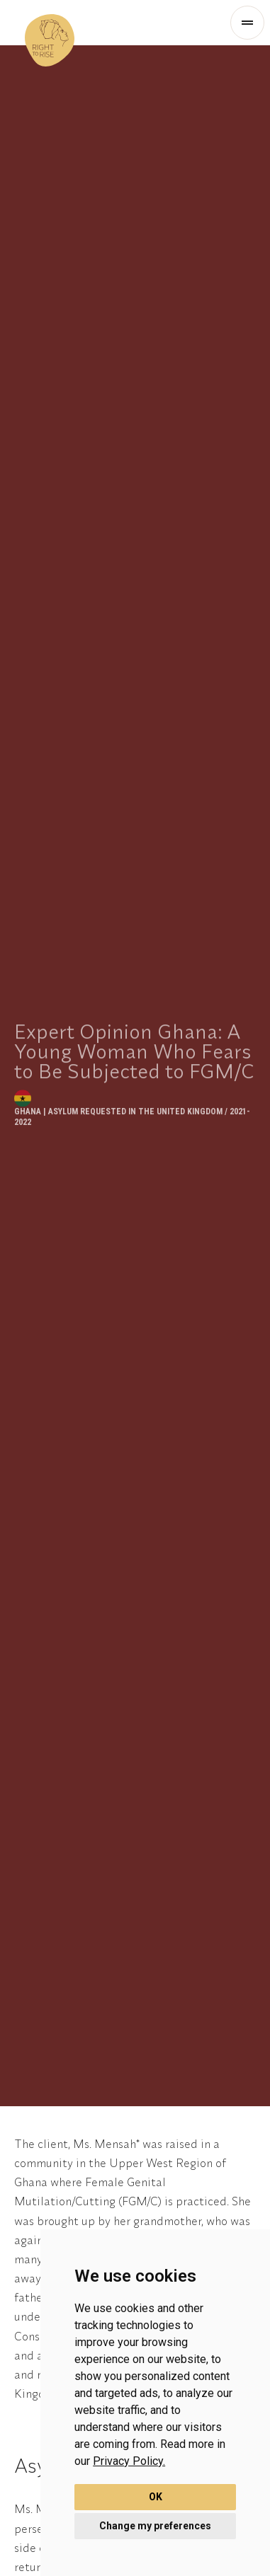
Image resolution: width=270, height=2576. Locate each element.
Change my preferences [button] (155, 2525)
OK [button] (155, 2496)
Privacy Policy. (129, 2461)
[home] (49, 22)
